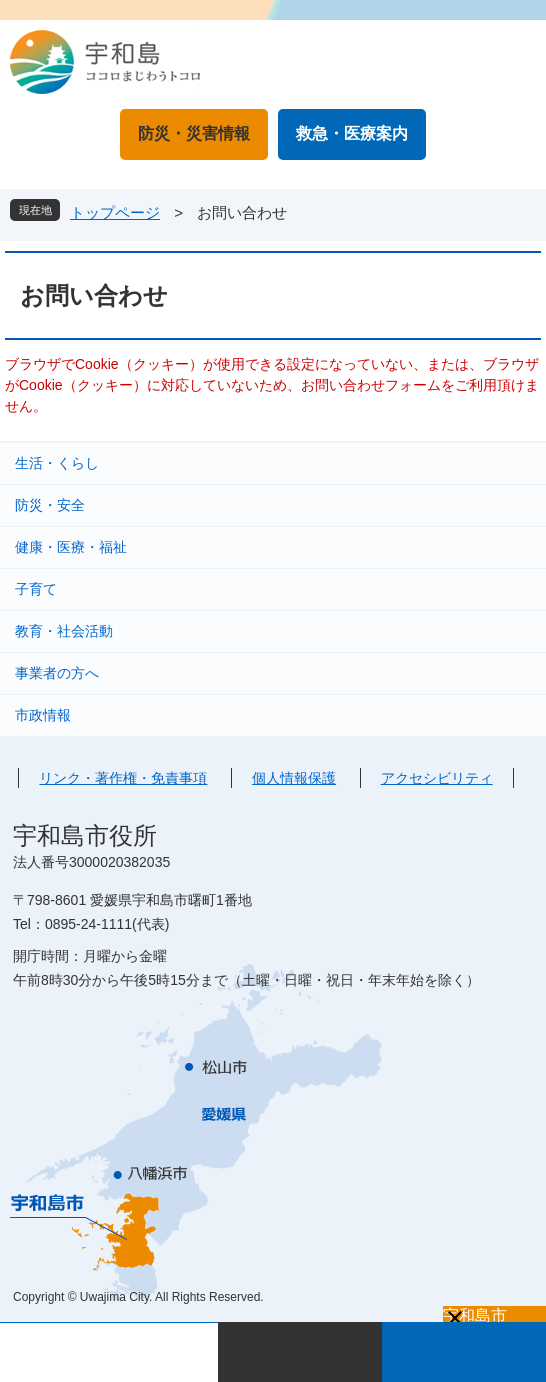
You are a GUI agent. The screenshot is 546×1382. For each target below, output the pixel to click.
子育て (36, 589)
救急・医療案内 (352, 133)
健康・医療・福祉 (71, 547)
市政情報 (43, 715)
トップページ (115, 212)
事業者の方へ (57, 673)
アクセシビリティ (437, 778)
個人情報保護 (294, 778)
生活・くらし (57, 463)
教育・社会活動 (64, 631)
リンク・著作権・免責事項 (123, 778)
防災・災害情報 (194, 133)
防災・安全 (50, 505)
